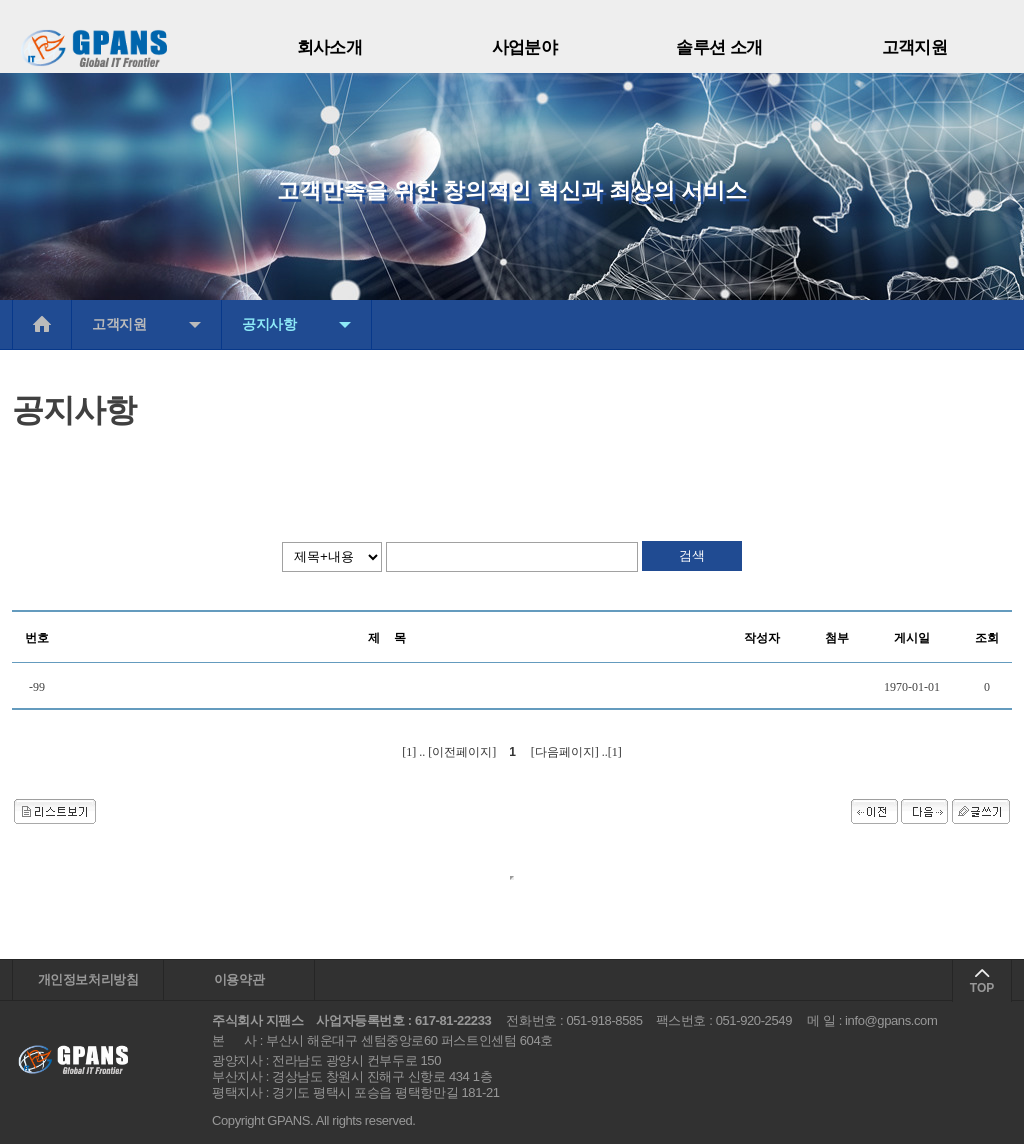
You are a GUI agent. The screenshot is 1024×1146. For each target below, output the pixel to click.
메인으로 (42, 324)
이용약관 (239, 980)
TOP (982, 988)
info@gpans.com (891, 1022)
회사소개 (330, 47)
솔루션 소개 (719, 47)
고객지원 (915, 47)
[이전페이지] (463, 752)
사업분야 (525, 47)
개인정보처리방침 (88, 980)
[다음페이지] (566, 752)
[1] (410, 752)
